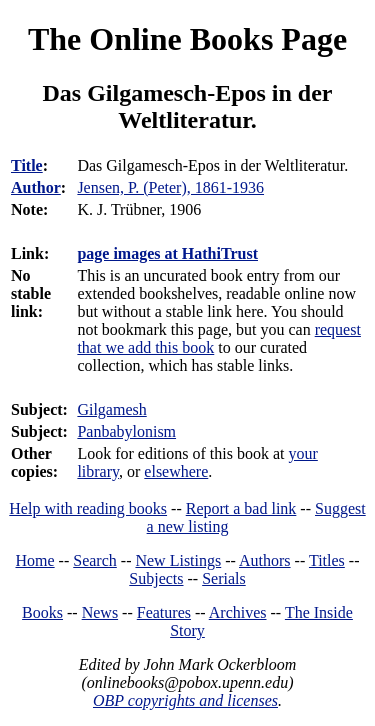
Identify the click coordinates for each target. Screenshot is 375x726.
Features (164, 612)
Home (35, 560)
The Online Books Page (187, 39)
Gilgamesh (111, 409)
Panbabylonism (126, 431)
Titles (327, 560)
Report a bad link (241, 508)
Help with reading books (88, 508)
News (100, 612)
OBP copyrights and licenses (185, 700)
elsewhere (176, 471)
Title (27, 165)
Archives (238, 612)
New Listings (178, 560)
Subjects (156, 578)
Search (95, 560)
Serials (224, 578)
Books (42, 612)
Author (36, 187)
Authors (265, 560)
